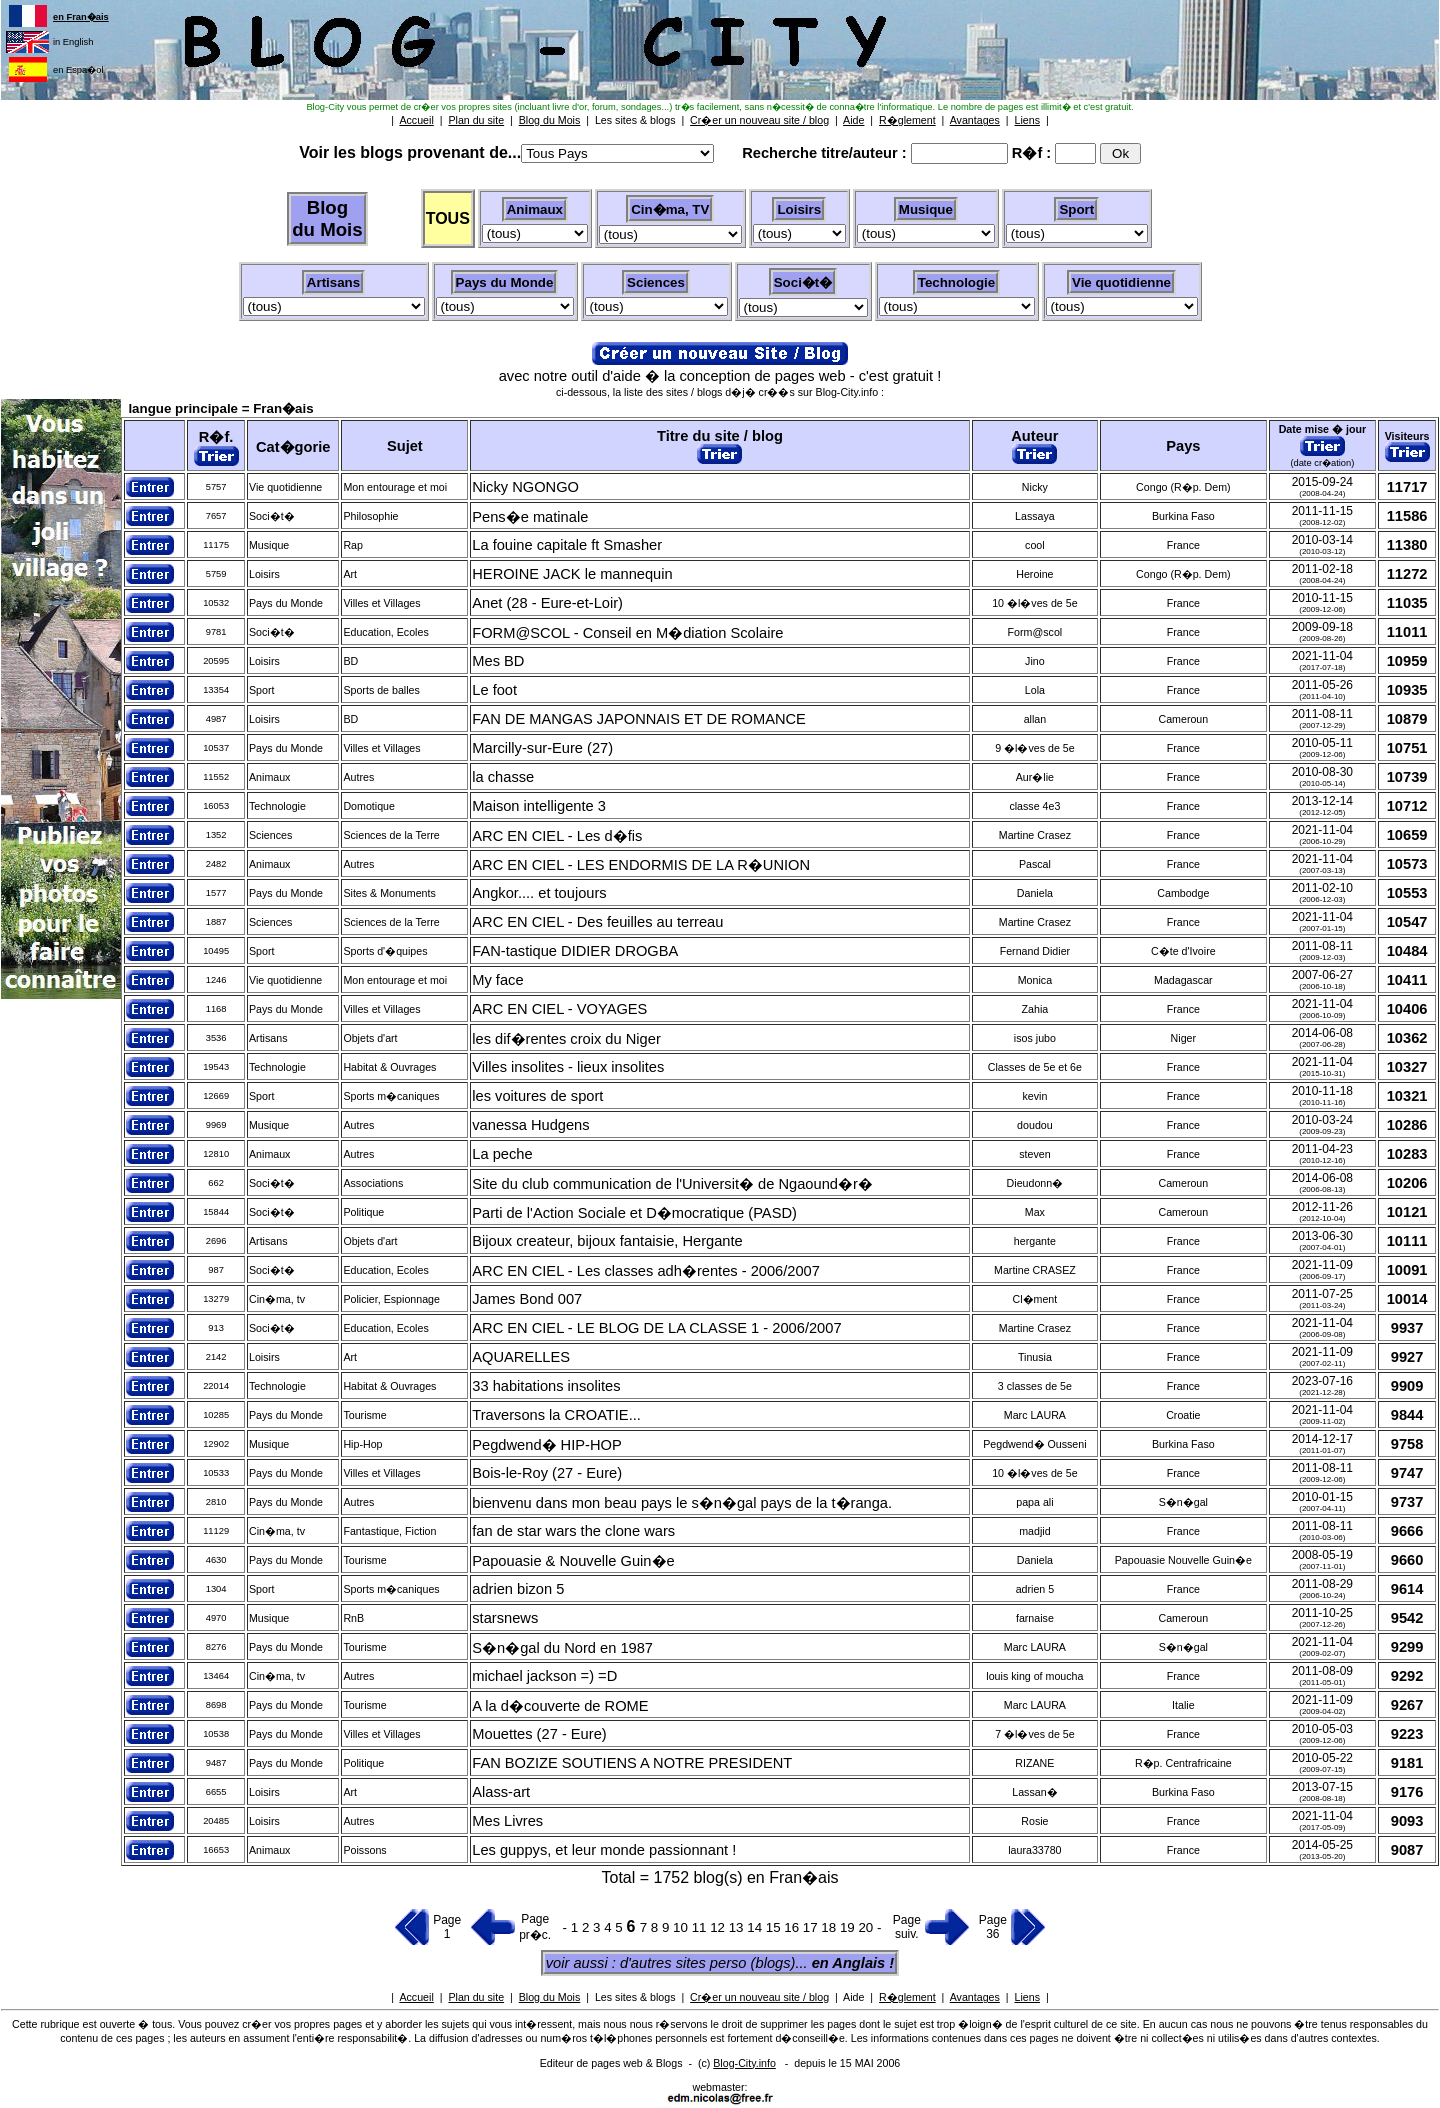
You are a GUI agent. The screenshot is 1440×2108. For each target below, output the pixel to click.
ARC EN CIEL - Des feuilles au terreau (597, 922)
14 (756, 1927)
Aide (853, 1997)
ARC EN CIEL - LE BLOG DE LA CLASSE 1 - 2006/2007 (656, 1328)
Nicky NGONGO (525, 487)
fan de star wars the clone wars (573, 1531)
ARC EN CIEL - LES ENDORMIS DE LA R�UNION (641, 865)
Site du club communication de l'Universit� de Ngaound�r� (672, 1184)
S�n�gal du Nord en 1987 (562, 1648)
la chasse (503, 777)
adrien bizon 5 (518, 1589)
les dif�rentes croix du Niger (566, 1039)
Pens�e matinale (530, 517)
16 (793, 1927)
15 (775, 1927)
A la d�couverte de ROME (560, 1706)
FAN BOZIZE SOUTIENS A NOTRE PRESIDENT (632, 1763)
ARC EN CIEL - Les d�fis (557, 836)
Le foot (494, 690)
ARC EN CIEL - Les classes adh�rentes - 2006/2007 (646, 1271)
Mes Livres (507, 1821)
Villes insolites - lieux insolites (568, 1067)
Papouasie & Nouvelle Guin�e (573, 1561)
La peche (502, 1154)
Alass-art (501, 1792)
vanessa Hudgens (530, 1125)
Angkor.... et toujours (539, 893)
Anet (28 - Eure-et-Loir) (547, 603)
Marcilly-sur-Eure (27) (542, 748)
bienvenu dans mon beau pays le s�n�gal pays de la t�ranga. (682, 1503)
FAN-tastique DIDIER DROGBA (575, 951)
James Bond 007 (527, 1299)
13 (738, 1927)
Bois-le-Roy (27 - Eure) (547, 1473)
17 (812, 1927)
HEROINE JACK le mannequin (572, 574)
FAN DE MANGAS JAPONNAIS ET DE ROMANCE (639, 719)
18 (830, 1927)
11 (701, 1927)
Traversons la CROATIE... (556, 1415)
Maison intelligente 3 (539, 806)
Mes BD (498, 661)
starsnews (505, 1618)
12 (719, 1927)
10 (682, 1927)
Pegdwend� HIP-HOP (546, 1445)
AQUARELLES (521, 1357)
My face (497, 980)
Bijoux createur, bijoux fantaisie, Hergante (607, 1241)
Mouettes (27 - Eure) (539, 1734)
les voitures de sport (537, 1096)
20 (867, 1927)
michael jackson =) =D (544, 1676)
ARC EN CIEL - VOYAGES (559, 1009)
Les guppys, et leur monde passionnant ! (604, 1850)
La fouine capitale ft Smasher (567, 545)
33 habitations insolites (546, 1386)
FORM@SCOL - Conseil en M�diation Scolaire (627, 633)
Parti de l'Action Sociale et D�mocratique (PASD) (634, 1213)
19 (849, 1927)
